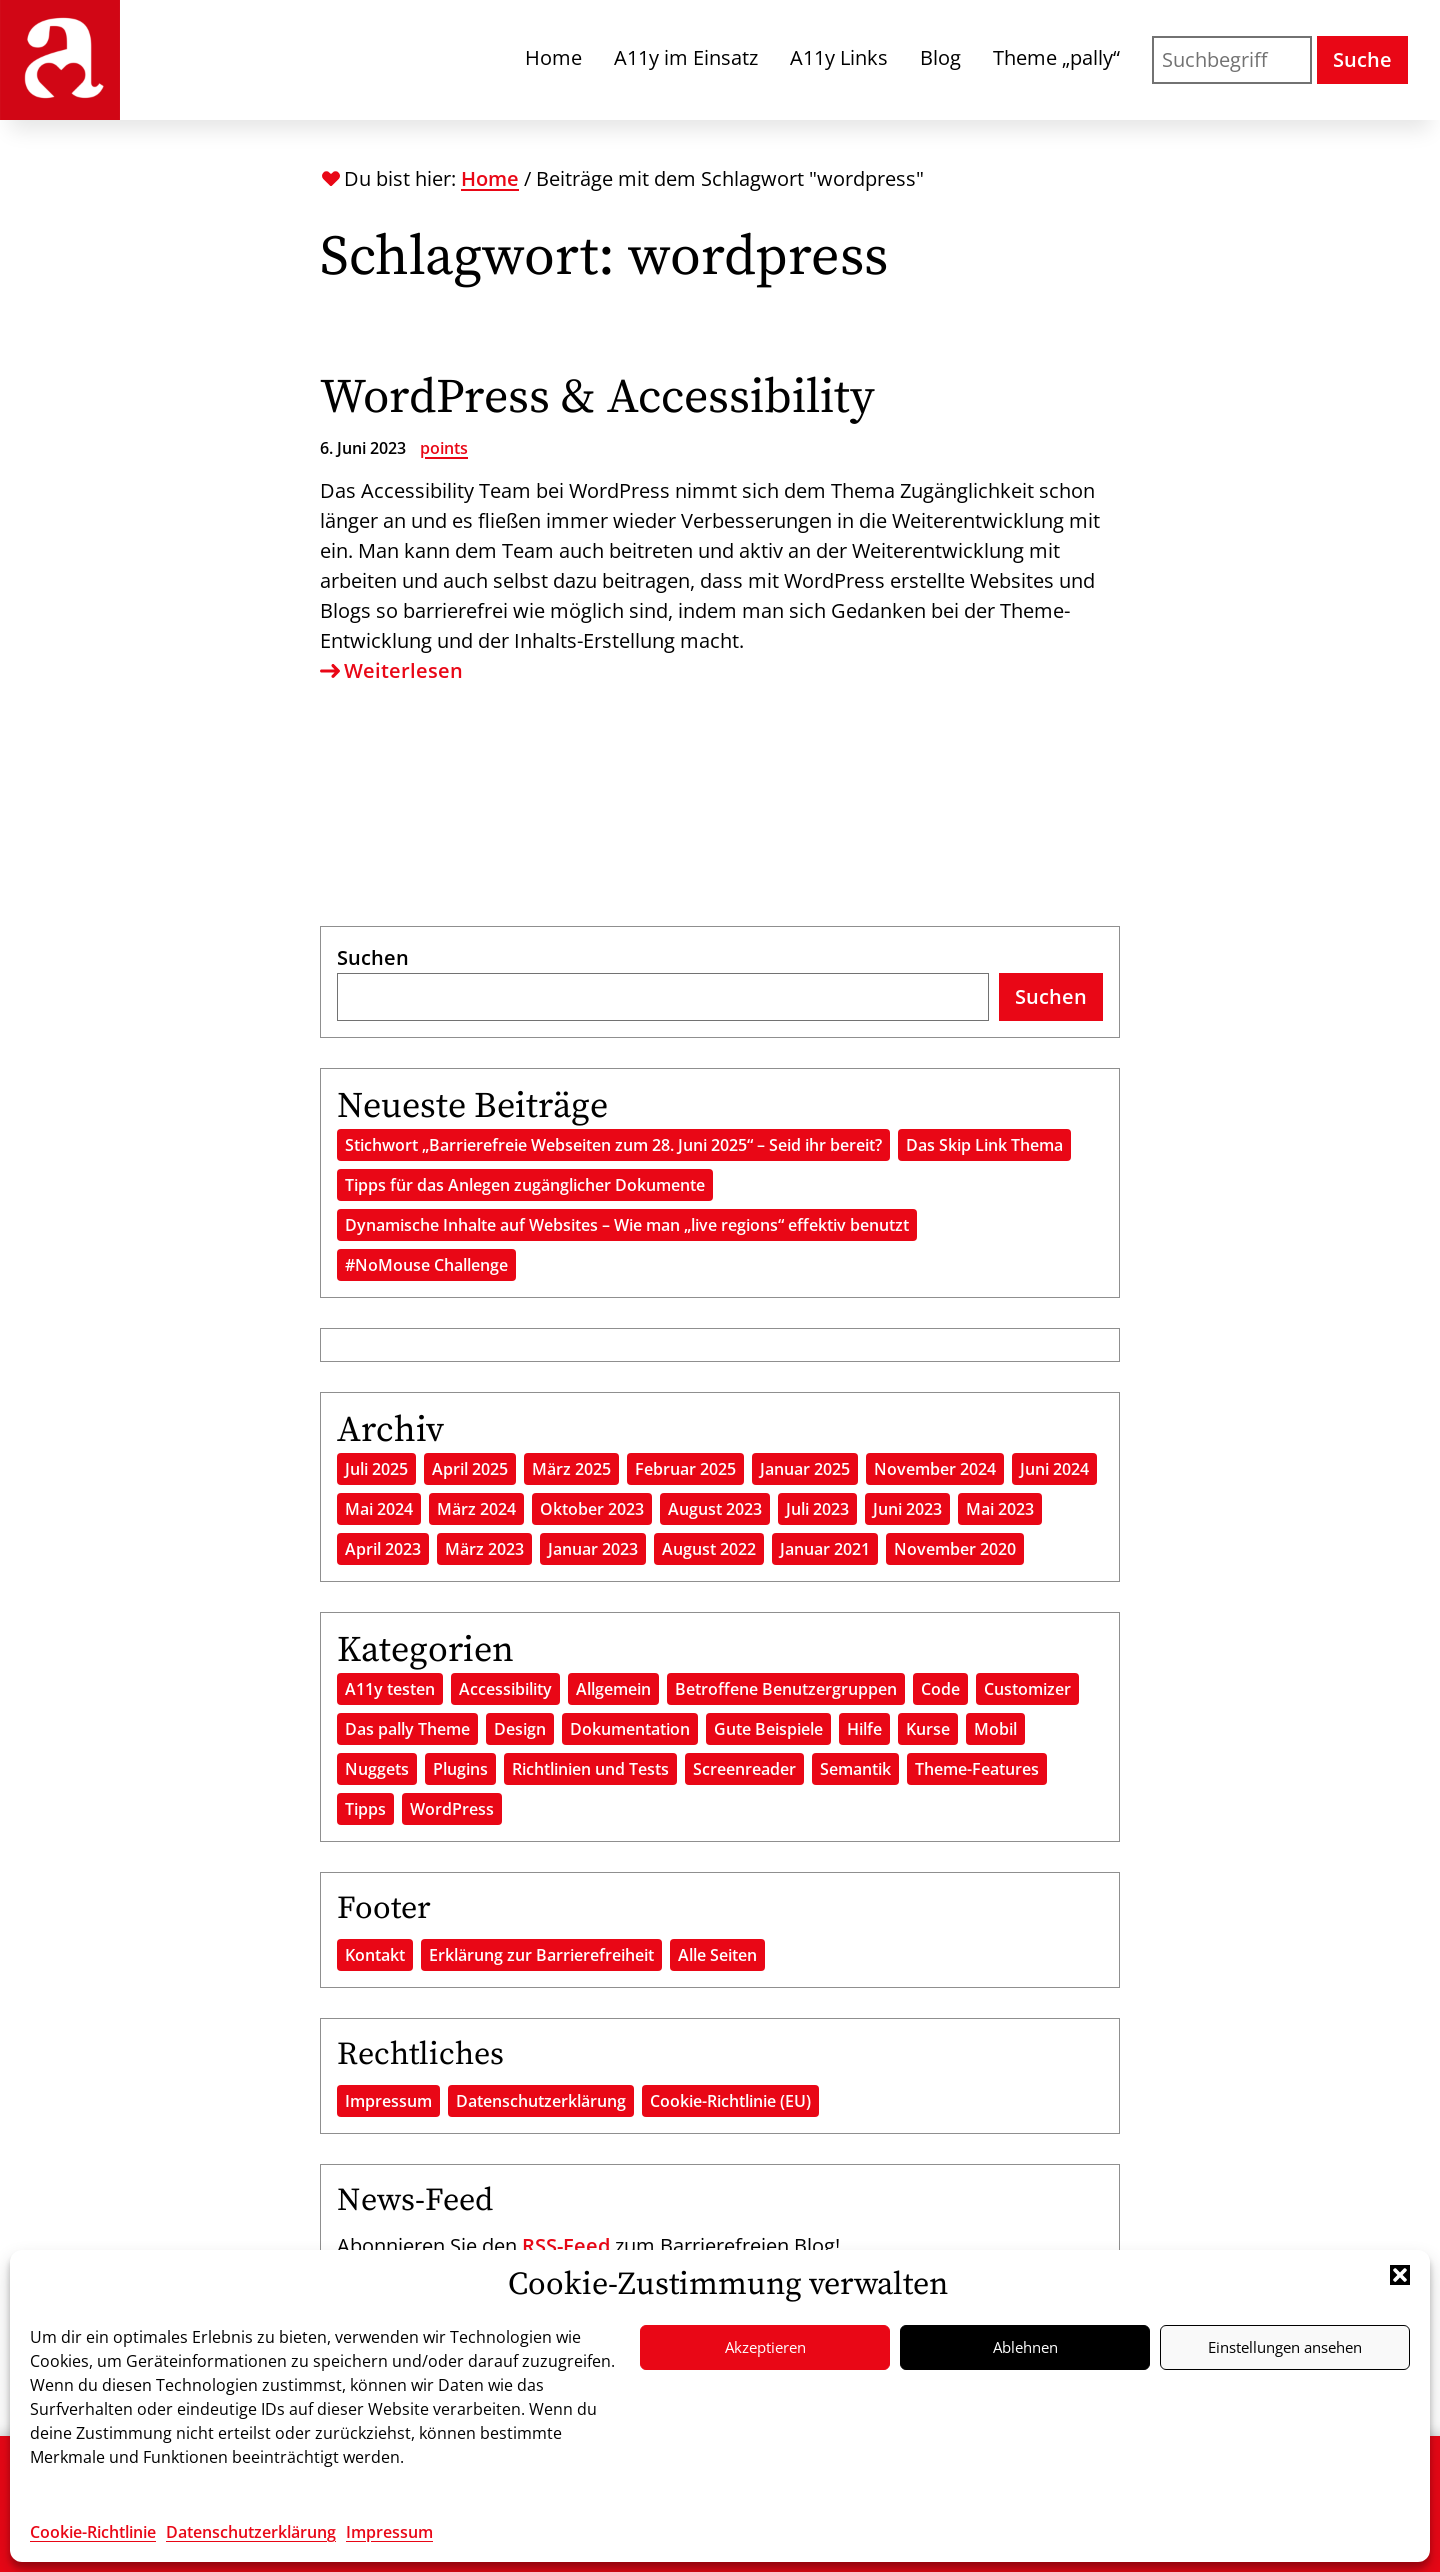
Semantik (855, 1769)
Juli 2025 (376, 1469)
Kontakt (375, 1955)
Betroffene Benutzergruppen (786, 1689)
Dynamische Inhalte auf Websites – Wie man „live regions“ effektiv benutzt (627, 1225)
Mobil (995, 1729)
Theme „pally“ (1056, 57)
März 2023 (484, 1549)
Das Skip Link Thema (984, 1145)
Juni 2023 (907, 1509)
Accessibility (505, 1689)
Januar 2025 (805, 1469)
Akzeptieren (765, 2347)
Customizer (1027, 1689)
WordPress (452, 1809)
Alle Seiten (717, 1955)
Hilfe (864, 1729)
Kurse (928, 1729)
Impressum (389, 2532)
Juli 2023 (817, 1509)
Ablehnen (1025, 2347)
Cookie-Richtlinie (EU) (730, 2101)
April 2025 (470, 1469)
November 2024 (935, 1469)
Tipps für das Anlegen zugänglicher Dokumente (525, 1185)
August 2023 (715, 1509)
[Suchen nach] (1232, 60)
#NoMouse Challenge (426, 1265)
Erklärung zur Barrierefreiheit (541, 1955)
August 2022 (709, 1549)
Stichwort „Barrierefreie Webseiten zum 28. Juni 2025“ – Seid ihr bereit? (613, 1145)
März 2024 (476, 1509)
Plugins (460, 1769)
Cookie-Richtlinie (93, 2532)
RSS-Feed (566, 2245)
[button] (1400, 2275)
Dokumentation (630, 1729)
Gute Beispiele (768, 1729)
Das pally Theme (407, 1729)
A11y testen (390, 1689)
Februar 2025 (685, 1469)
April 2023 (383, 1549)
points (444, 448)
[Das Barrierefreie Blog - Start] (60, 60)
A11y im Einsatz (686, 57)
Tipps (365, 1809)
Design (520, 1729)
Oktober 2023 (592, 1509)
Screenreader (744, 1769)
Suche (1362, 59)
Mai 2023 (1000, 1509)
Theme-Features (977, 1769)
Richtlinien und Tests (590, 1769)
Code (940, 1689)
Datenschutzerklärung (251, 2532)
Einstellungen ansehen (1285, 2347)
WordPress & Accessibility (597, 398)
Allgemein (613, 1689)
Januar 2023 (593, 1549)
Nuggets (377, 1769)
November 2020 (955, 1549)
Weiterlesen (391, 671)
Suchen (373, 957)
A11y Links (839, 57)
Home (553, 57)
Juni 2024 (1054, 1469)
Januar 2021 (825, 1549)
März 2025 (571, 1469)
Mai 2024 (379, 1509)
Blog (940, 57)
